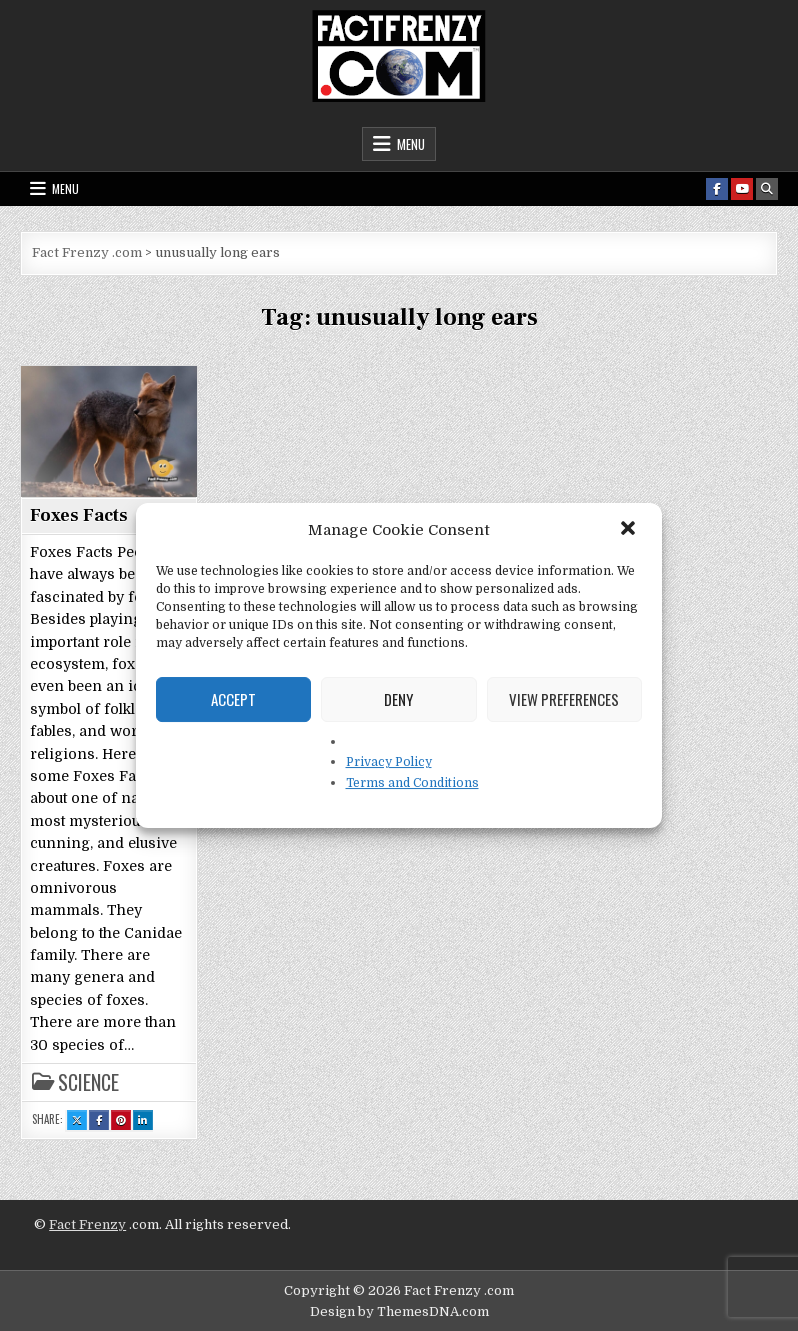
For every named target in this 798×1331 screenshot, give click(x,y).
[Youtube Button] (742, 189)
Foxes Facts (79, 515)
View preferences (564, 699)
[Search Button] (767, 189)
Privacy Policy (389, 762)
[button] (630, 530)
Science (88, 1082)
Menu (411, 144)
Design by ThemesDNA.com (399, 1311)
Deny (398, 699)
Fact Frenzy (87, 1224)
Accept (233, 699)
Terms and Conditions (412, 783)
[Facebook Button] (717, 189)
